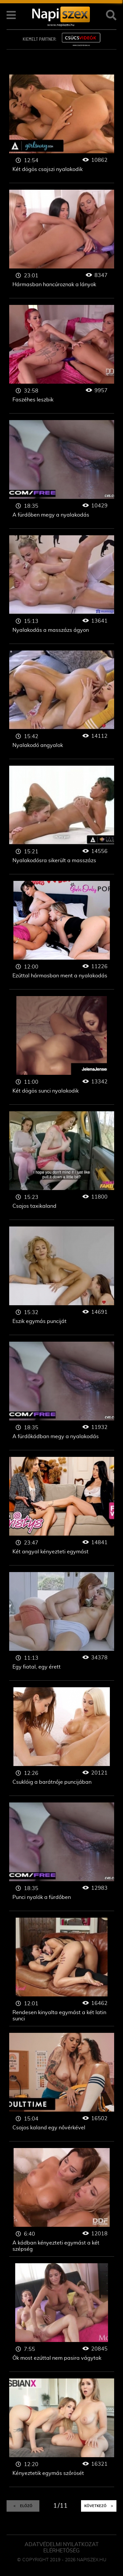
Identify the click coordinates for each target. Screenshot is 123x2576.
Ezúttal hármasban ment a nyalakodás (61, 935)
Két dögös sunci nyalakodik (61, 1050)
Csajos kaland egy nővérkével (61, 2087)
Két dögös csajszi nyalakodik (61, 129)
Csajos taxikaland (61, 1165)
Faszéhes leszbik (61, 359)
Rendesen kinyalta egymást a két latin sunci (61, 1972)
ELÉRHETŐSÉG (61, 2550)
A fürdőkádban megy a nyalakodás (61, 1396)
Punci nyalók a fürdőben (61, 1856)
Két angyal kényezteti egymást (61, 1511)
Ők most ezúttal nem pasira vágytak (61, 2317)
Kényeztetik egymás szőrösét (61, 2432)
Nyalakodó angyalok (61, 704)
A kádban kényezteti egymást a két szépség (61, 2202)
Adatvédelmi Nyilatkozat (62, 2544)
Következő (98, 2506)
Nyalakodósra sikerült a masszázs (61, 820)
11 (64, 2505)
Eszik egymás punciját (61, 1280)
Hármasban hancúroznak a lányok (61, 244)
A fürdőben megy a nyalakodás (61, 474)
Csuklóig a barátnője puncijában (61, 1741)
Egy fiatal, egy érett (61, 1626)
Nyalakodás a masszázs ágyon (61, 589)
